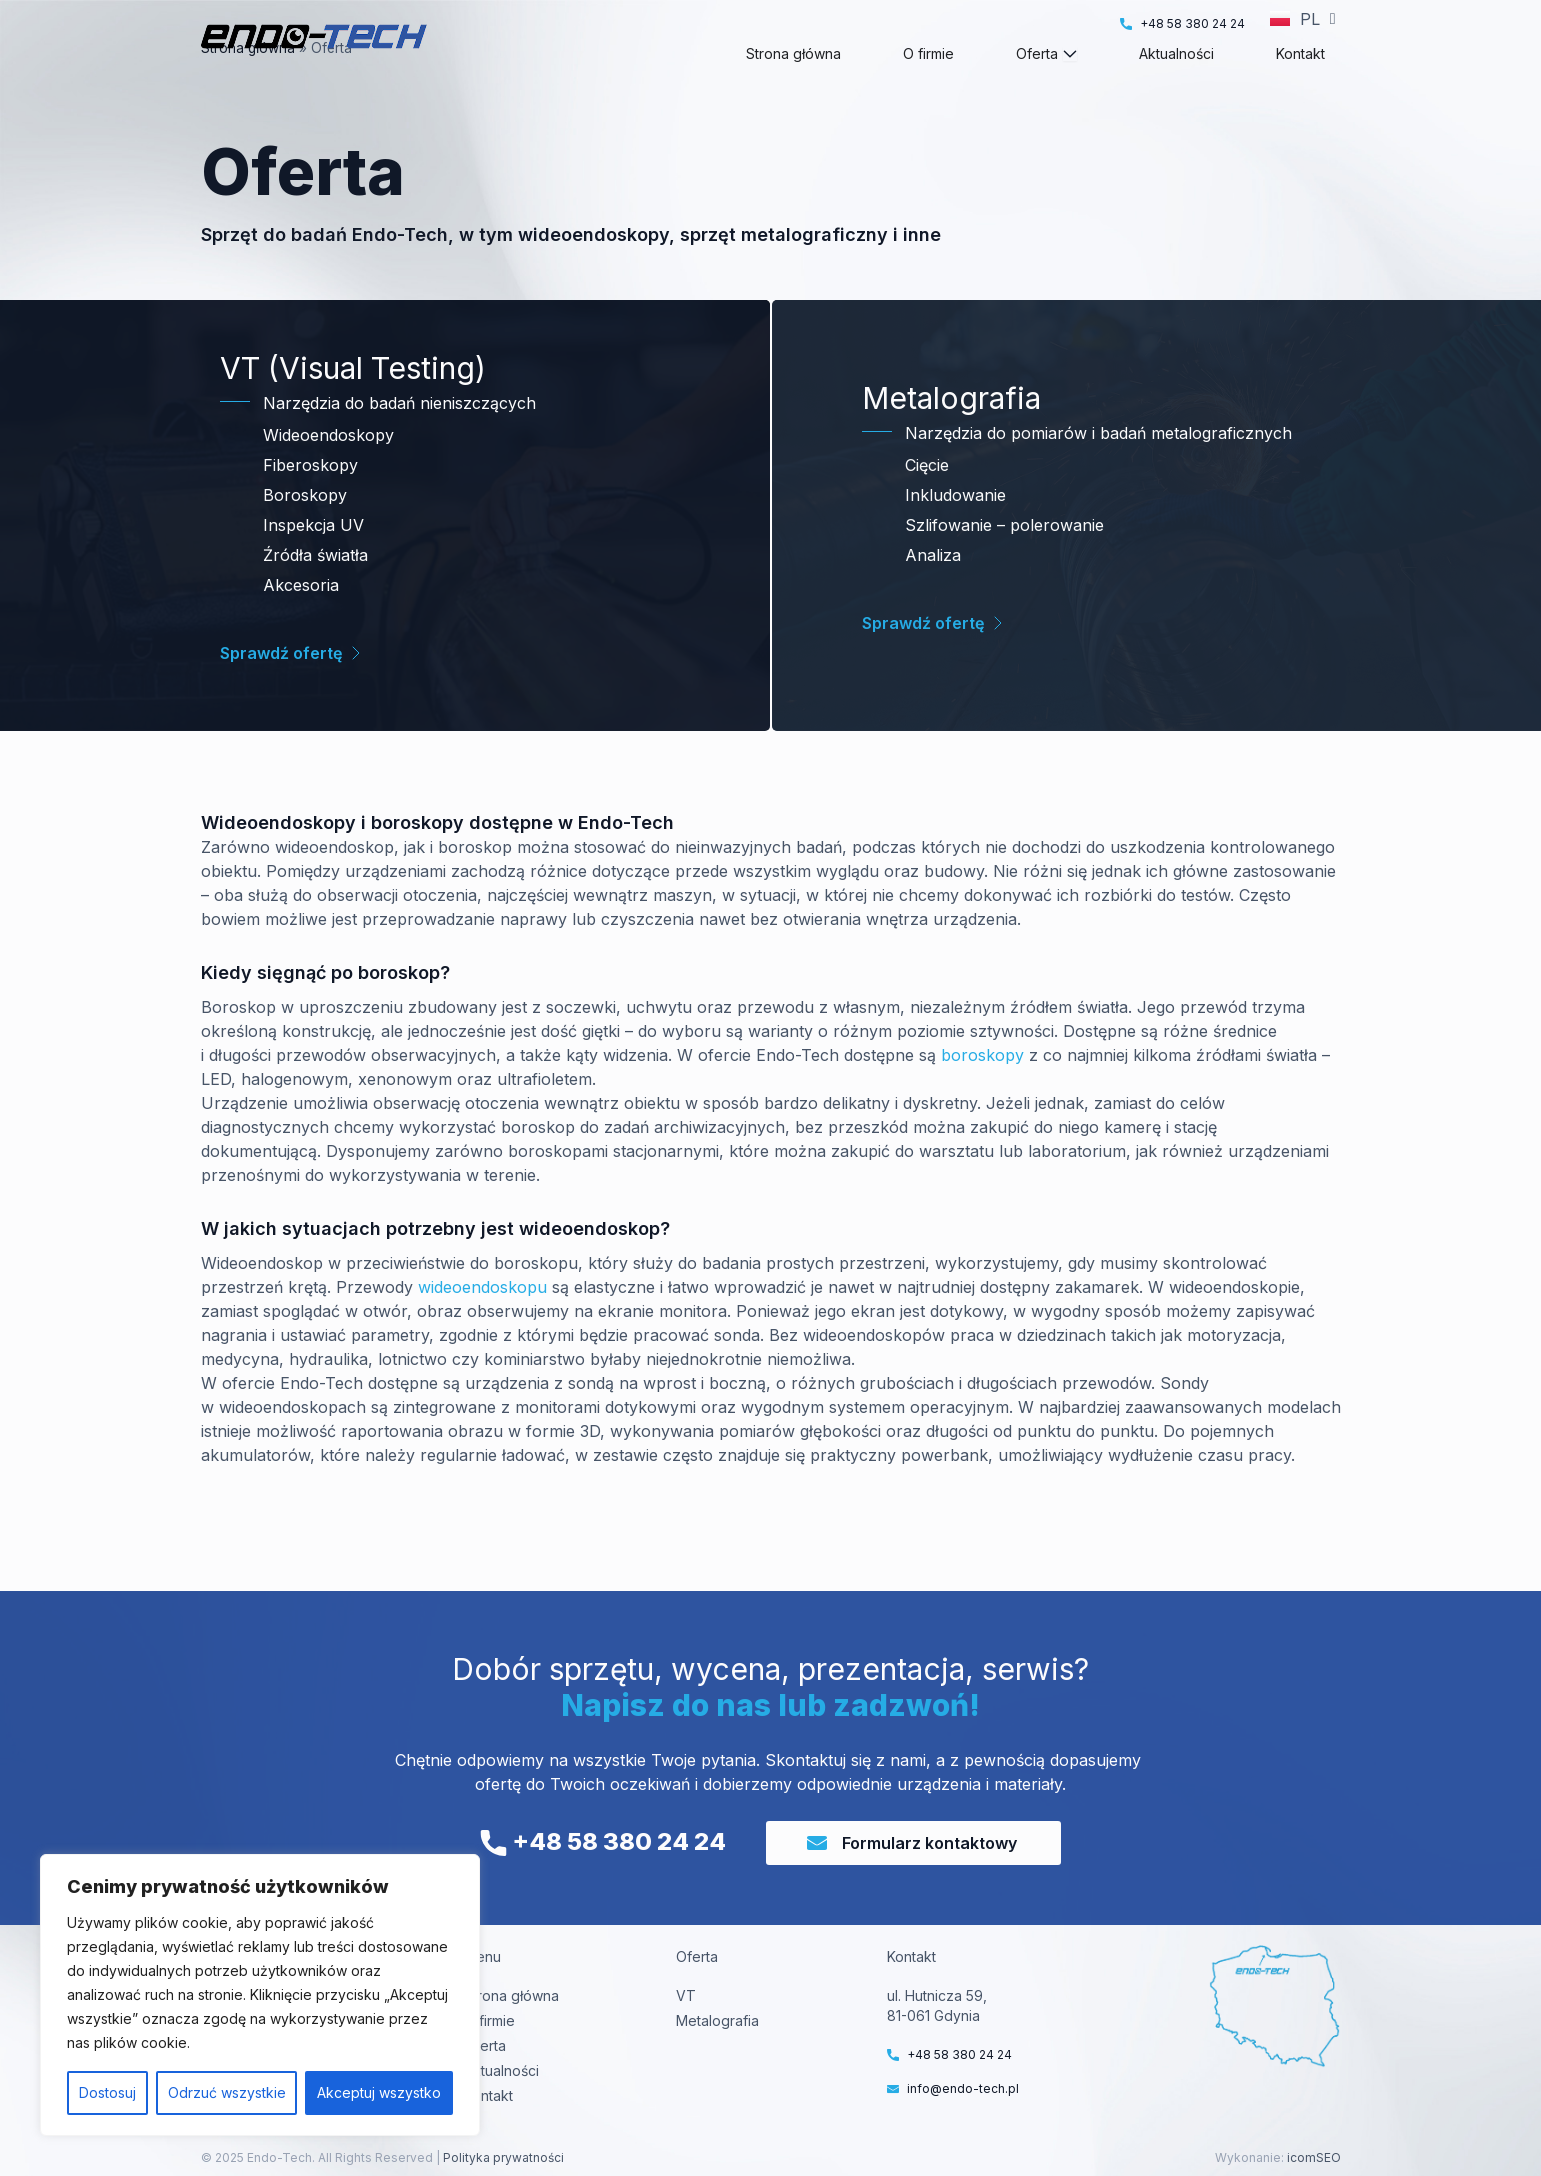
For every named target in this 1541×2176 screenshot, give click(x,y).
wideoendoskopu (482, 1323)
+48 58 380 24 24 (603, 1841)
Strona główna (248, 84)
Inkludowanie (955, 531)
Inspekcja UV (313, 561)
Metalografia (717, 2020)
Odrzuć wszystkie (227, 2092)
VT (686, 1995)
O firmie (489, 2020)
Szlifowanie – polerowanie (1004, 561)
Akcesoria (301, 621)
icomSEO (1314, 2157)
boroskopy (982, 1091)
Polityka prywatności (502, 2157)
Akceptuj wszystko (379, 2092)
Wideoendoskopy (328, 471)
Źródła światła (315, 591)
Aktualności (501, 2070)
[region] (260, 1995)
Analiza (933, 591)
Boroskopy (305, 531)
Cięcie (927, 501)
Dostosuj (107, 2092)
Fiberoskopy (310, 501)
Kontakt (488, 2095)
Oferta (485, 2045)
